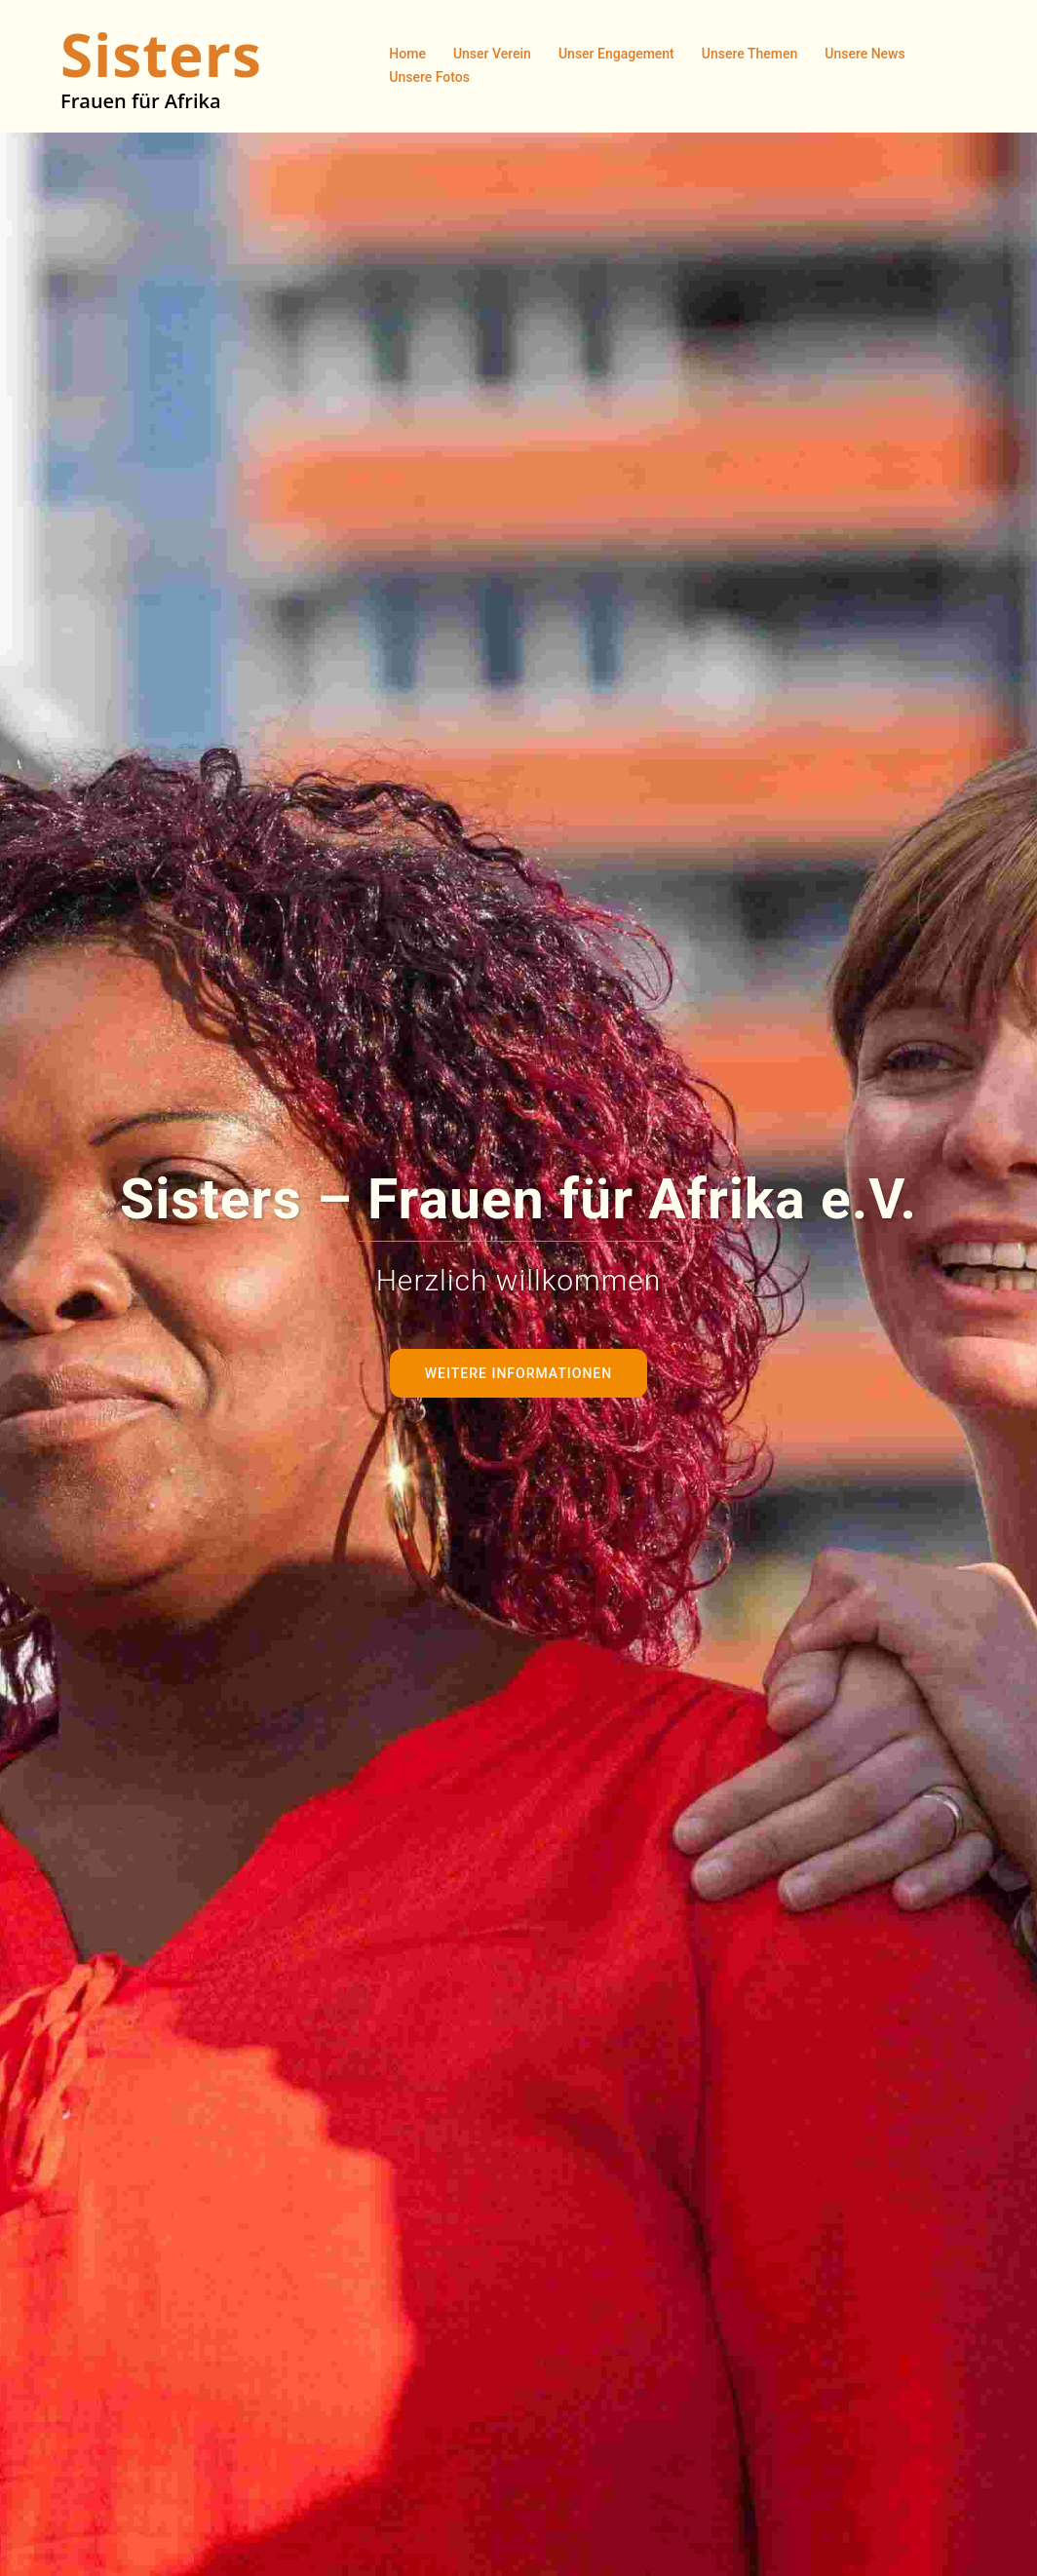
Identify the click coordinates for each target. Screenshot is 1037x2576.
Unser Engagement (616, 53)
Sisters (161, 55)
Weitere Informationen (518, 1373)
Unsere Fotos (429, 77)
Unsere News (864, 53)
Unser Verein (492, 53)
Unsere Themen (749, 53)
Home (407, 53)
